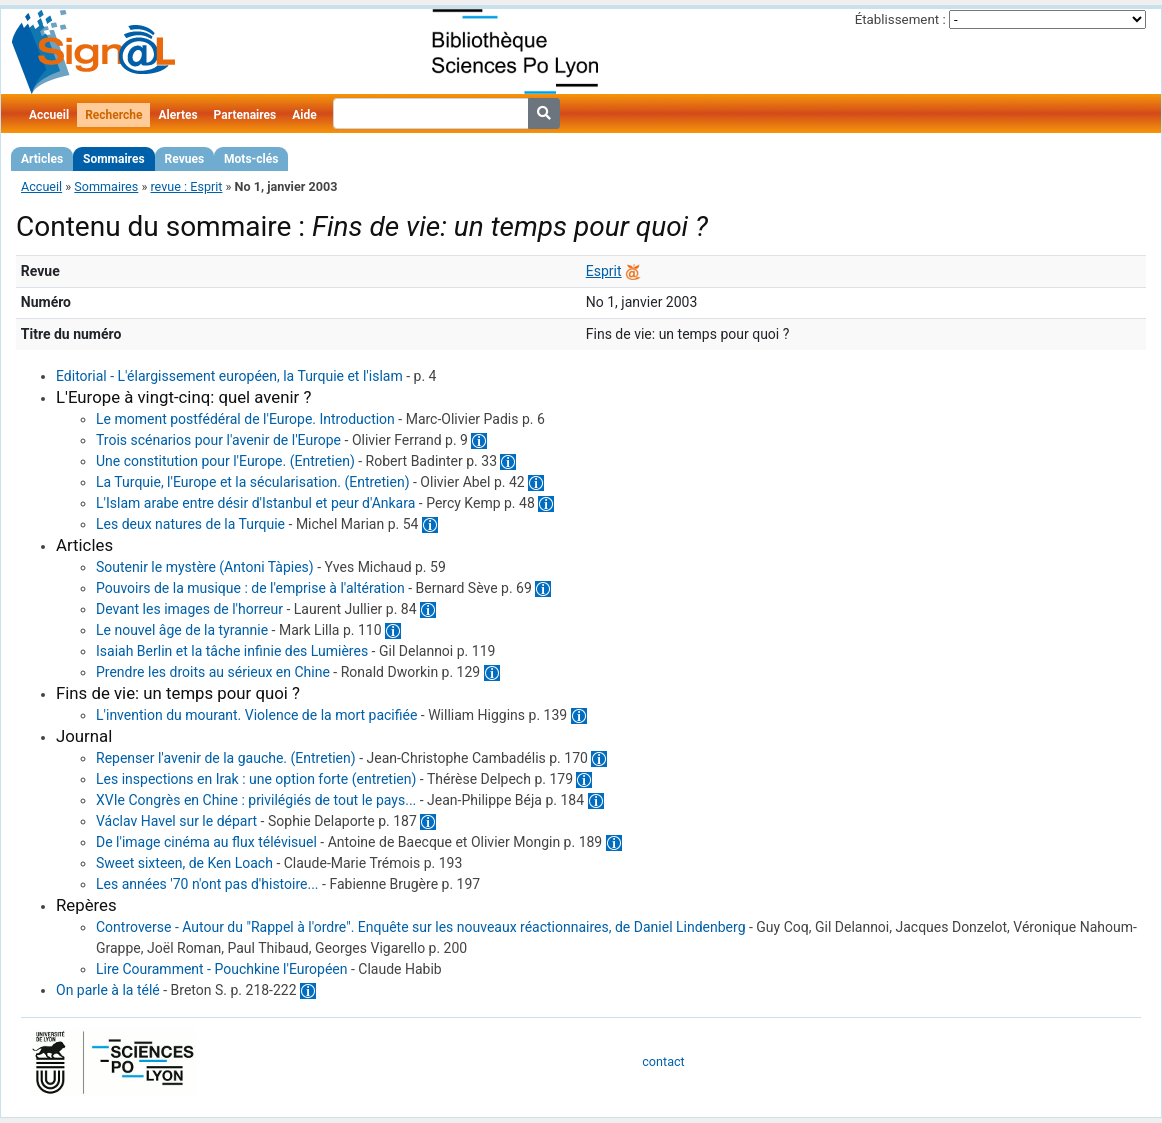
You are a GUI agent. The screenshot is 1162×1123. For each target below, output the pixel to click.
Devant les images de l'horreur (189, 609)
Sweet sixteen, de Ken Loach (184, 863)
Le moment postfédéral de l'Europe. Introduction (245, 419)
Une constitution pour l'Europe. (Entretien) (225, 461)
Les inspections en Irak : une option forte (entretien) (256, 779)
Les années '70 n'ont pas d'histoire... (207, 884)
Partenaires (245, 115)
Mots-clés (251, 159)
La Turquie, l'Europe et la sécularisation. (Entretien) (253, 482)
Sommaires (113, 159)
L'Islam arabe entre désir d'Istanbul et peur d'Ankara (255, 503)
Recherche (113, 115)
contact (663, 1061)
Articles (42, 159)
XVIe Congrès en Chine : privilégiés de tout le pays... (256, 800)
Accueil (49, 115)
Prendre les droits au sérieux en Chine (213, 672)
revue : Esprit (186, 186)
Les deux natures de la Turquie (190, 524)
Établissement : (900, 19)
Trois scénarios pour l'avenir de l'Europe (218, 440)
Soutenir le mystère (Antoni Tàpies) (205, 567)
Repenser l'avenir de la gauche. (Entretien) (226, 758)
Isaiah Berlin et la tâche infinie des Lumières (232, 651)
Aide (304, 115)
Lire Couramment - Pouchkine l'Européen (222, 969)
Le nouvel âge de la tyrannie (182, 630)
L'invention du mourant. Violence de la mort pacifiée (256, 715)
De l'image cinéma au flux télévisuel (206, 842)
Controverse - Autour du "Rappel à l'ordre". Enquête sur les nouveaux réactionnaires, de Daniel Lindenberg (421, 927)
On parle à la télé (108, 990)
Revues (185, 159)
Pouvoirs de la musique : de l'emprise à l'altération (250, 588)
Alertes (177, 115)
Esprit (604, 271)
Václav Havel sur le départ (176, 821)
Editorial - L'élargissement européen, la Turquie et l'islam (229, 376)
